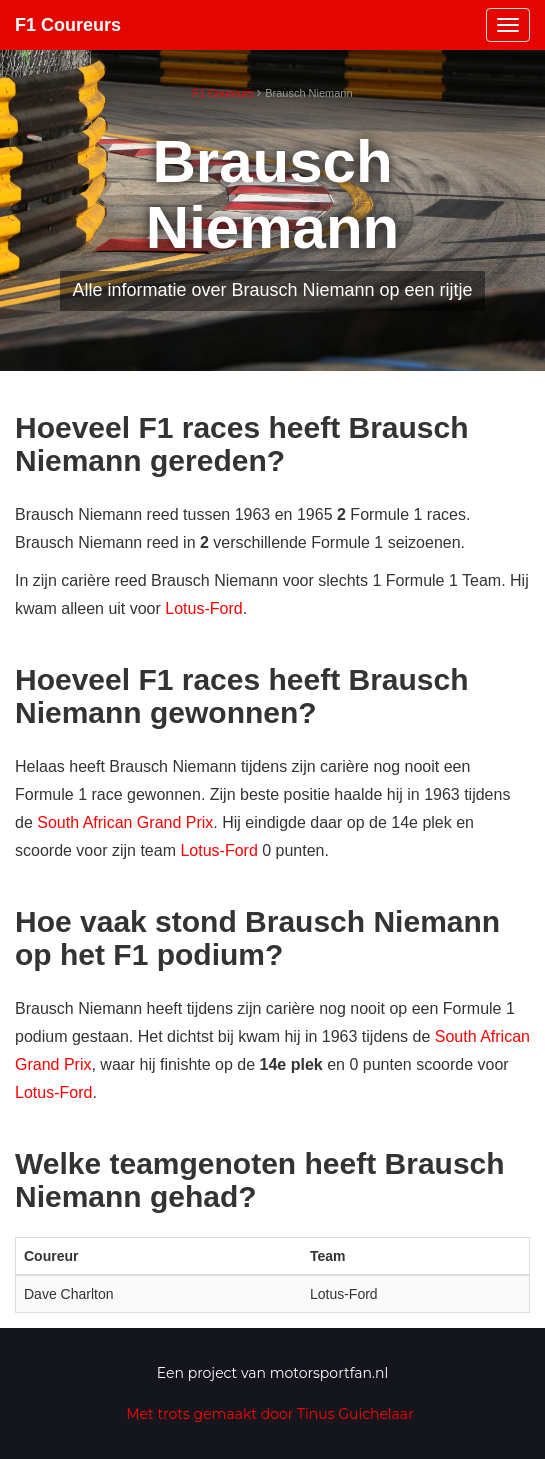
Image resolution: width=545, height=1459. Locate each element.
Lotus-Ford (203, 608)
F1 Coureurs (68, 25)
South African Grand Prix (125, 822)
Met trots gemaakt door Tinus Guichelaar (270, 1414)
